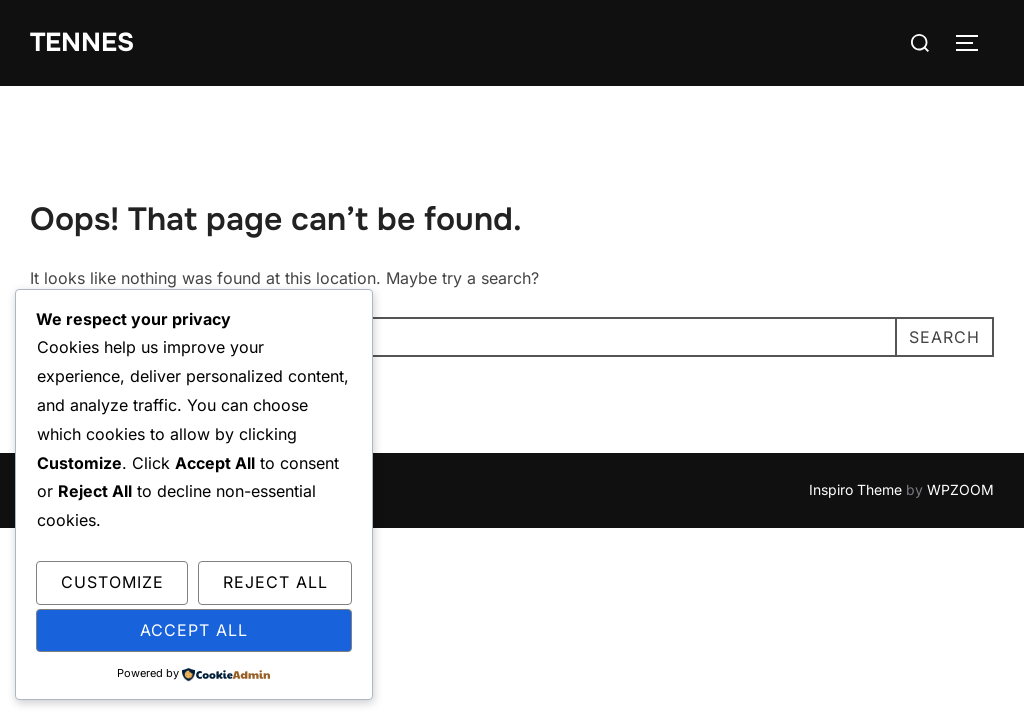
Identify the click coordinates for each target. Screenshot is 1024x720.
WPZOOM (960, 489)
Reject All (275, 582)
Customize (112, 582)
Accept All (194, 630)
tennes (82, 42)
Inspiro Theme (855, 489)
